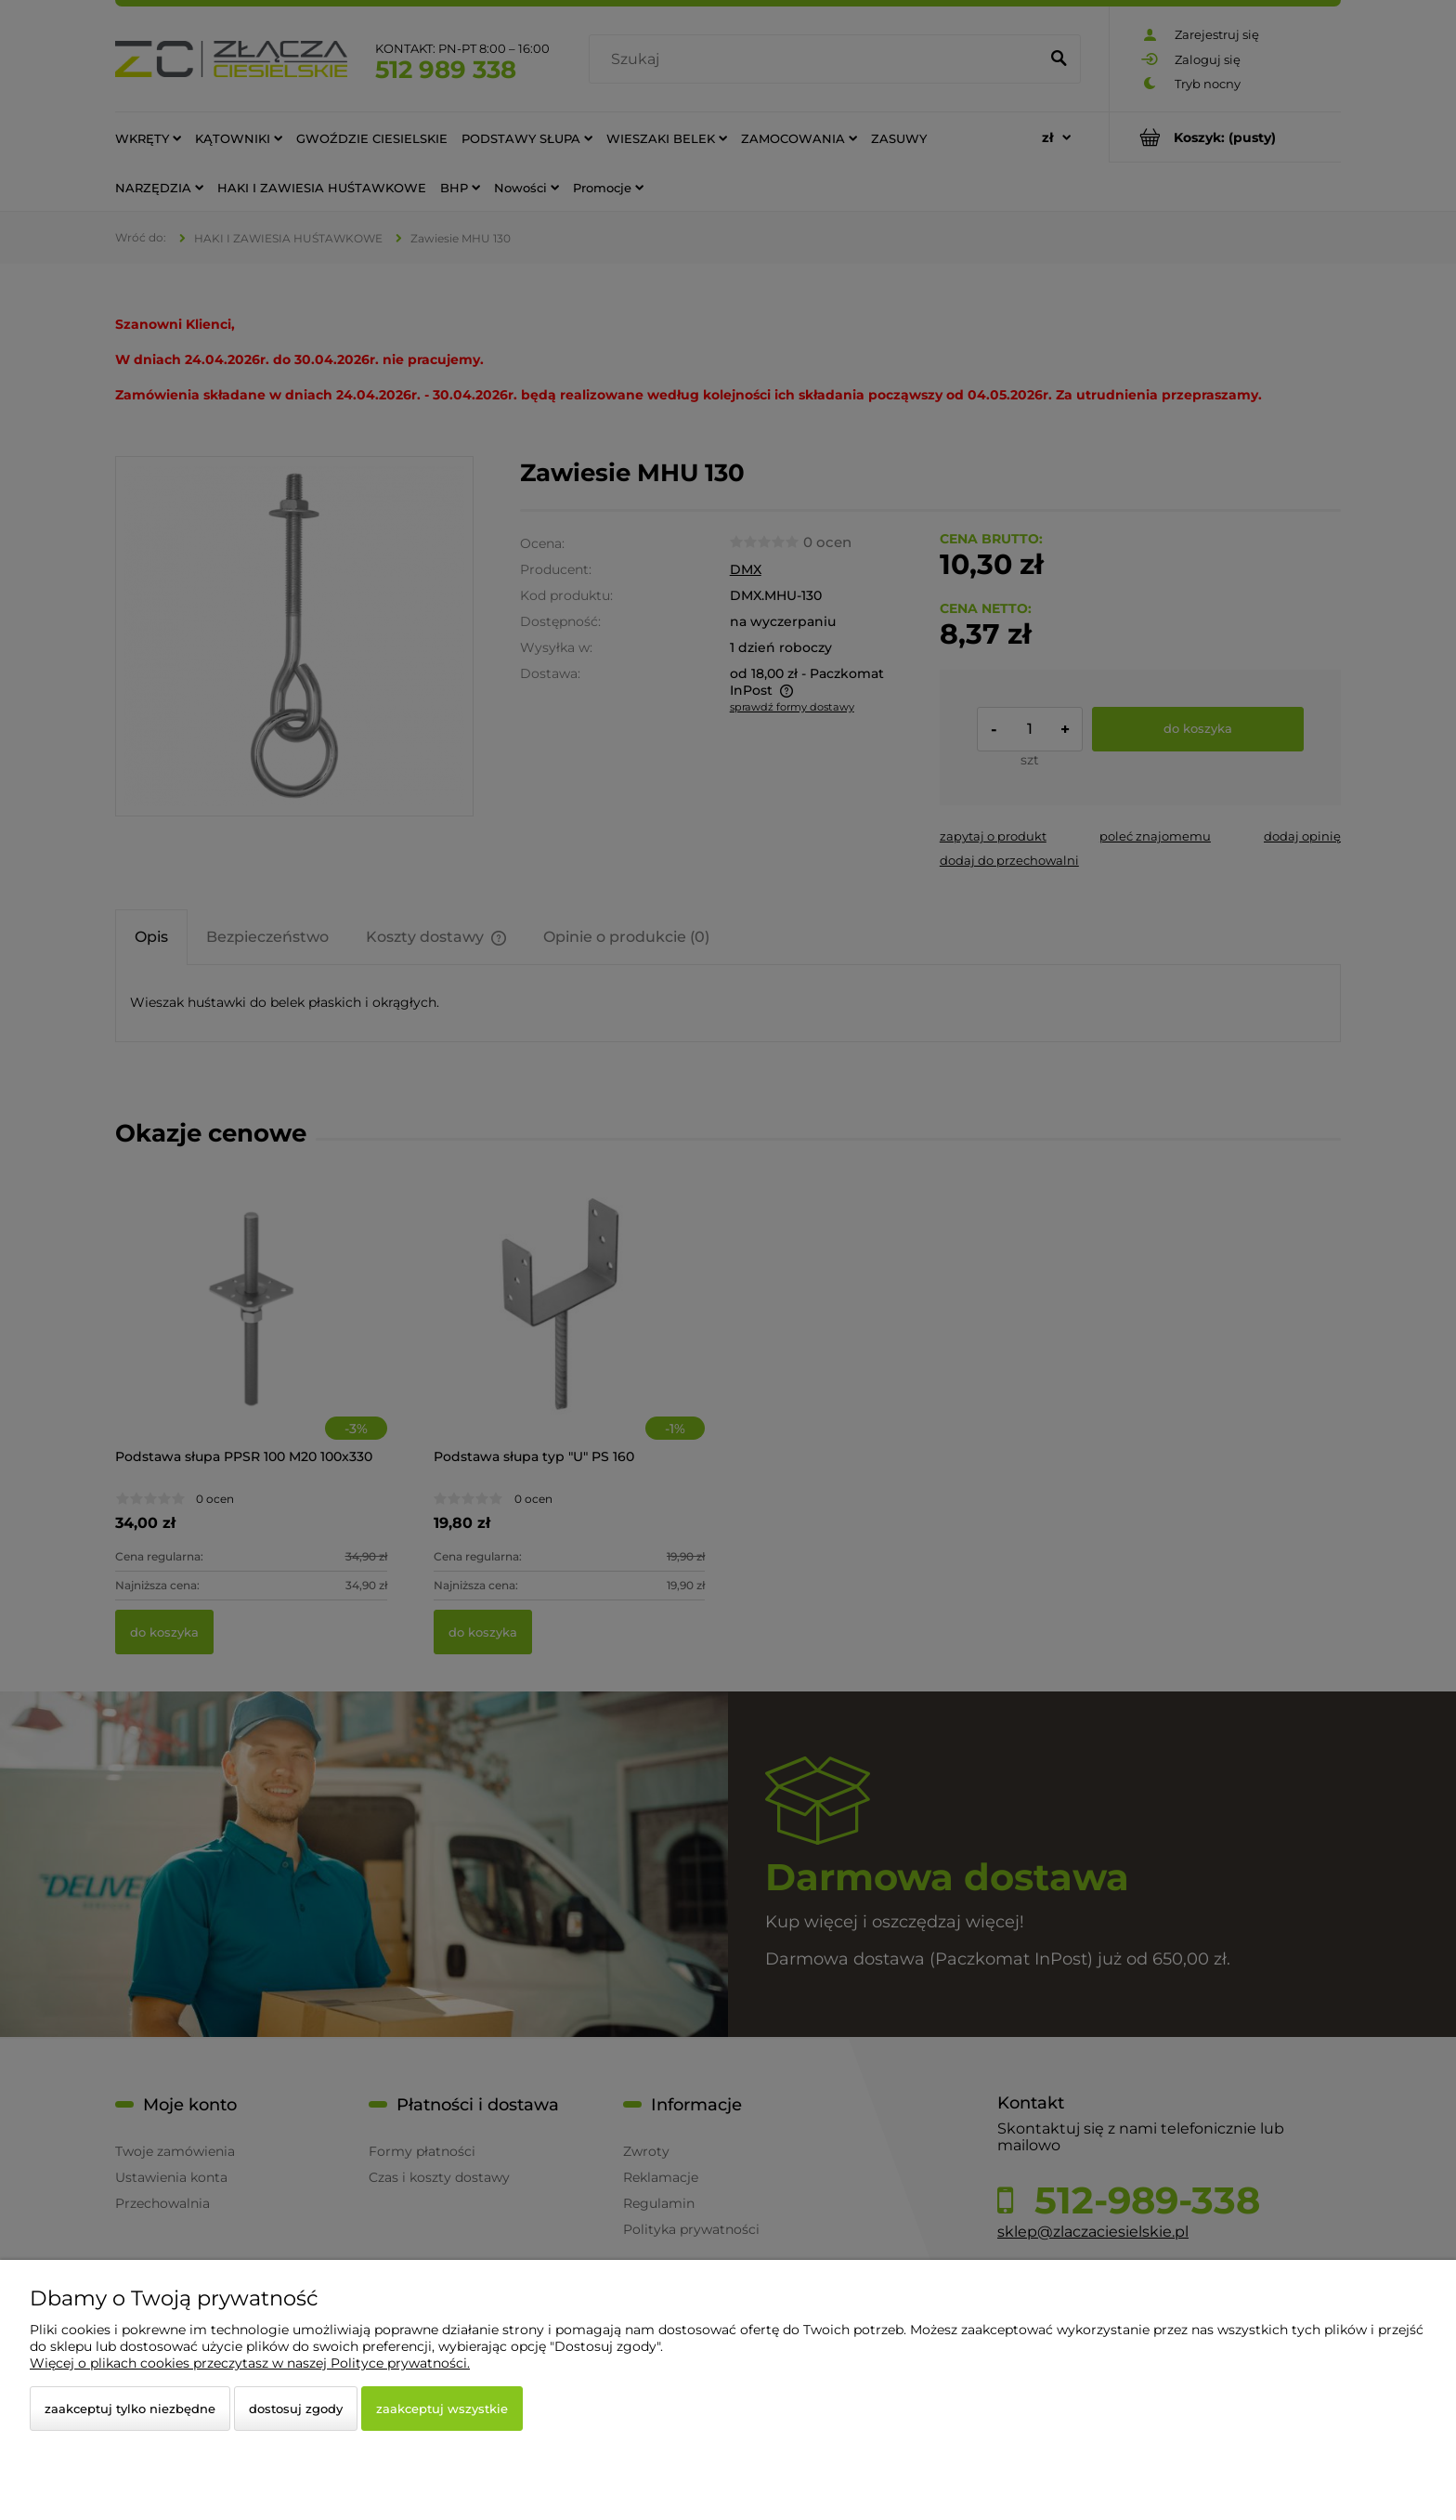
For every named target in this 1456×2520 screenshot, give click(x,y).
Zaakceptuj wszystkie (442, 2408)
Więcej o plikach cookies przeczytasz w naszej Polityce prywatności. (250, 2363)
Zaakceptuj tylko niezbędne (130, 2408)
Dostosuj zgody (296, 2408)
